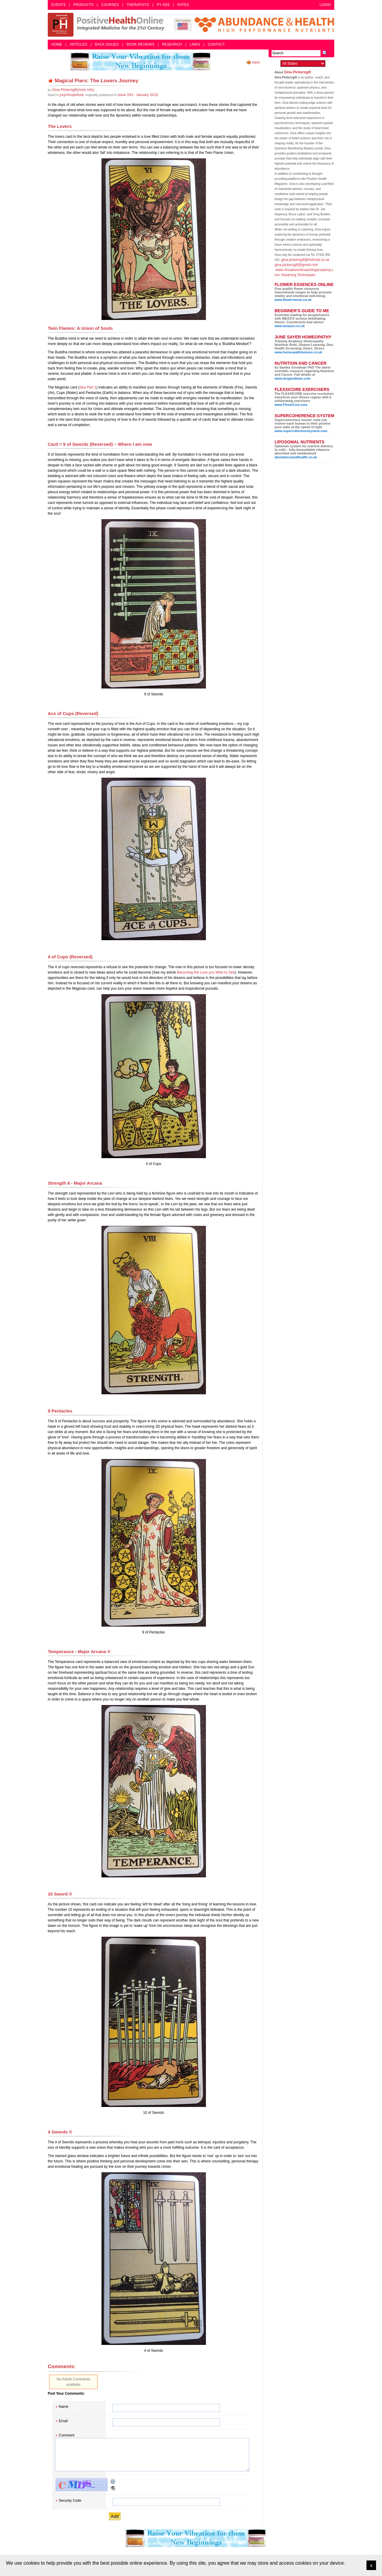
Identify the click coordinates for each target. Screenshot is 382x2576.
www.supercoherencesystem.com (301, 431)
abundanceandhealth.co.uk (296, 457)
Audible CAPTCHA (113, 2488)
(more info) (73, 90)
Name (63, 2407)
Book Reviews (140, 44)
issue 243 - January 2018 (138, 95)
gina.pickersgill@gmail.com (296, 265)
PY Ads (163, 5)
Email (63, 2421)
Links (195, 44)
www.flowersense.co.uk (293, 299)
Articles (78, 44)
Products (83, 5)
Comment (66, 2435)
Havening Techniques (298, 275)
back (256, 62)
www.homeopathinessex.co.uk (298, 352)
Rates (183, 5)
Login (325, 5)
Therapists (138, 5)
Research (172, 44)
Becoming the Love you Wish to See (206, 972)
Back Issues (107, 44)
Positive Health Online (107, 25)
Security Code (70, 2500)
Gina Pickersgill (297, 72)
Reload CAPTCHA (113, 2481)
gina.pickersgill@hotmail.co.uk (305, 260)
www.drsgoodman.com (293, 378)
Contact (216, 44)
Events (58, 5)
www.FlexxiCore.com (291, 404)
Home (56, 44)
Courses (110, 5)
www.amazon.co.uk (290, 326)
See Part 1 (87, 387)
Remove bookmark (50, 80)
